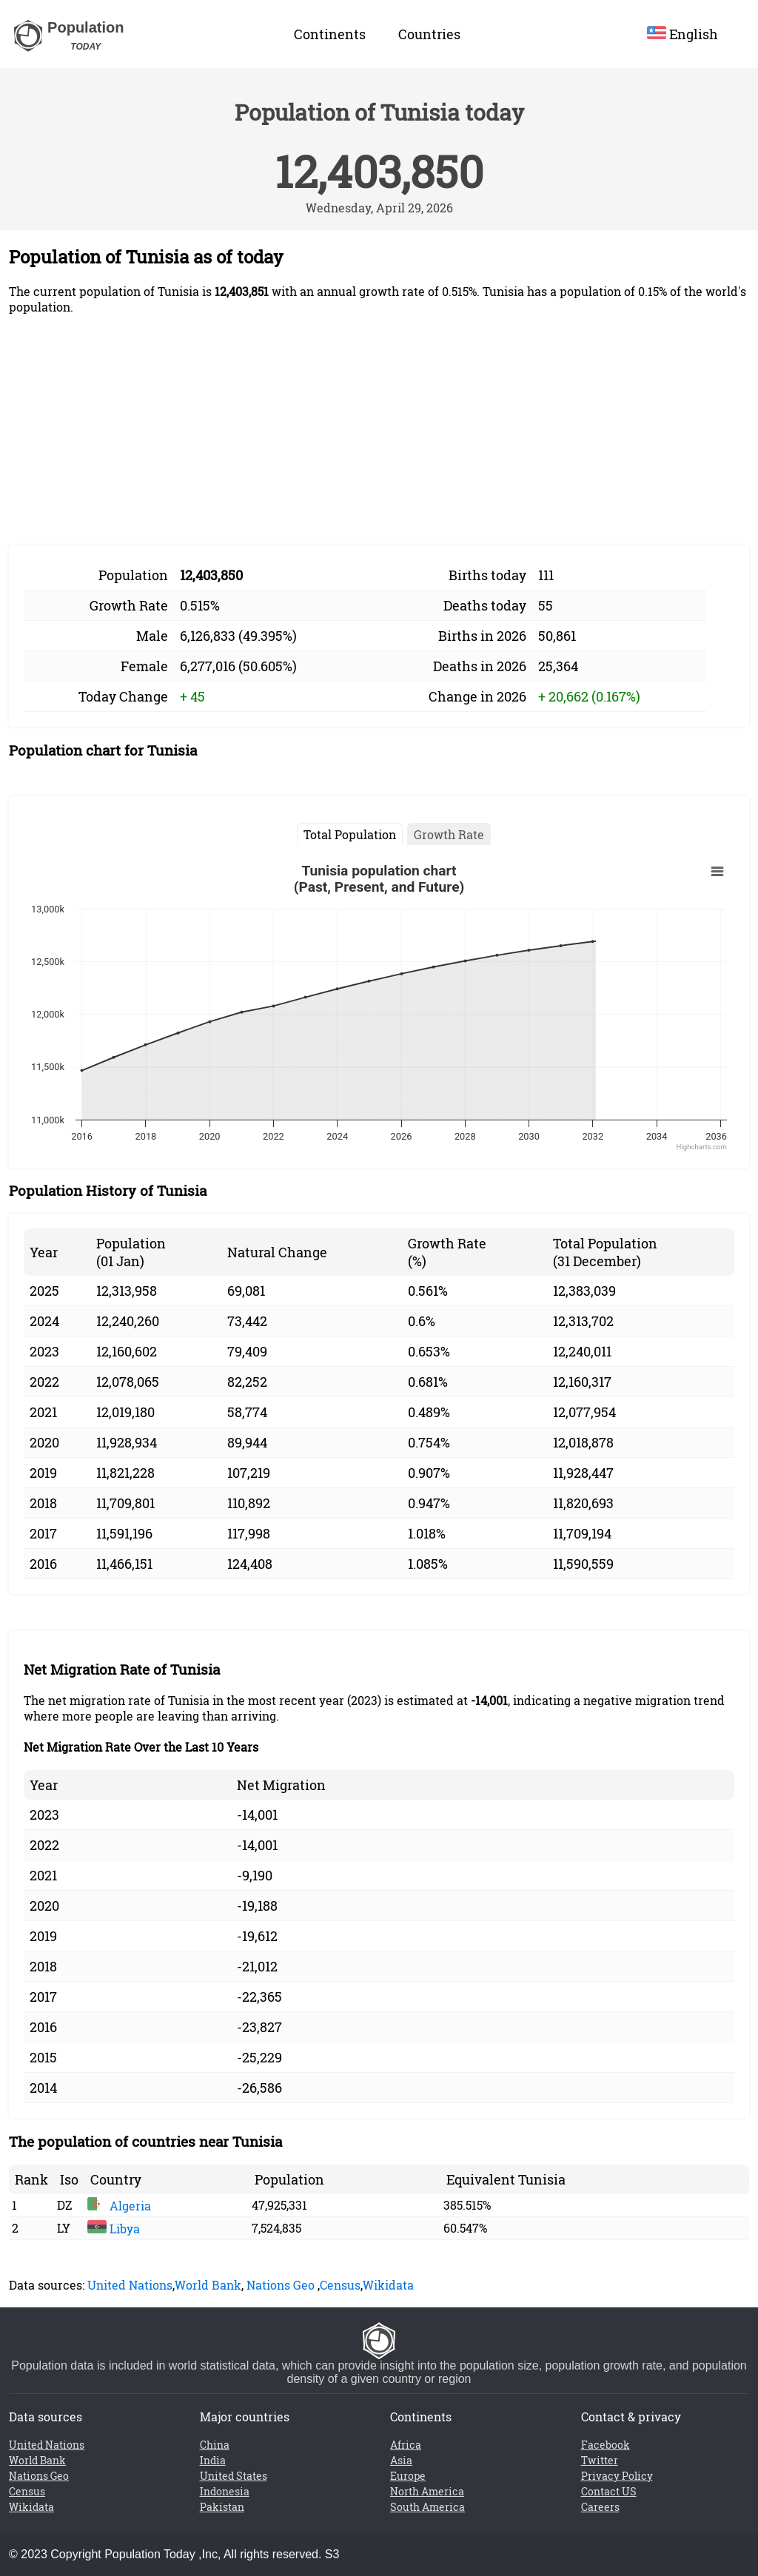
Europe (408, 2476)
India (213, 2460)
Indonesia (224, 2491)
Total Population (349, 834)
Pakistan (222, 2507)
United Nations (129, 2285)
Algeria (119, 2205)
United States (233, 2476)
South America (427, 2507)
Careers (600, 2507)
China (214, 2445)
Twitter (599, 2460)
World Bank (208, 2285)
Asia (401, 2460)
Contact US (609, 2491)
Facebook (605, 2445)
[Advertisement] (379, 430)
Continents (330, 34)
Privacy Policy (617, 2476)
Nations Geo (280, 2285)
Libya (113, 2228)
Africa (405, 2445)
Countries (429, 34)
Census (340, 2285)
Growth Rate (449, 834)
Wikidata (388, 2285)
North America (427, 2491)
